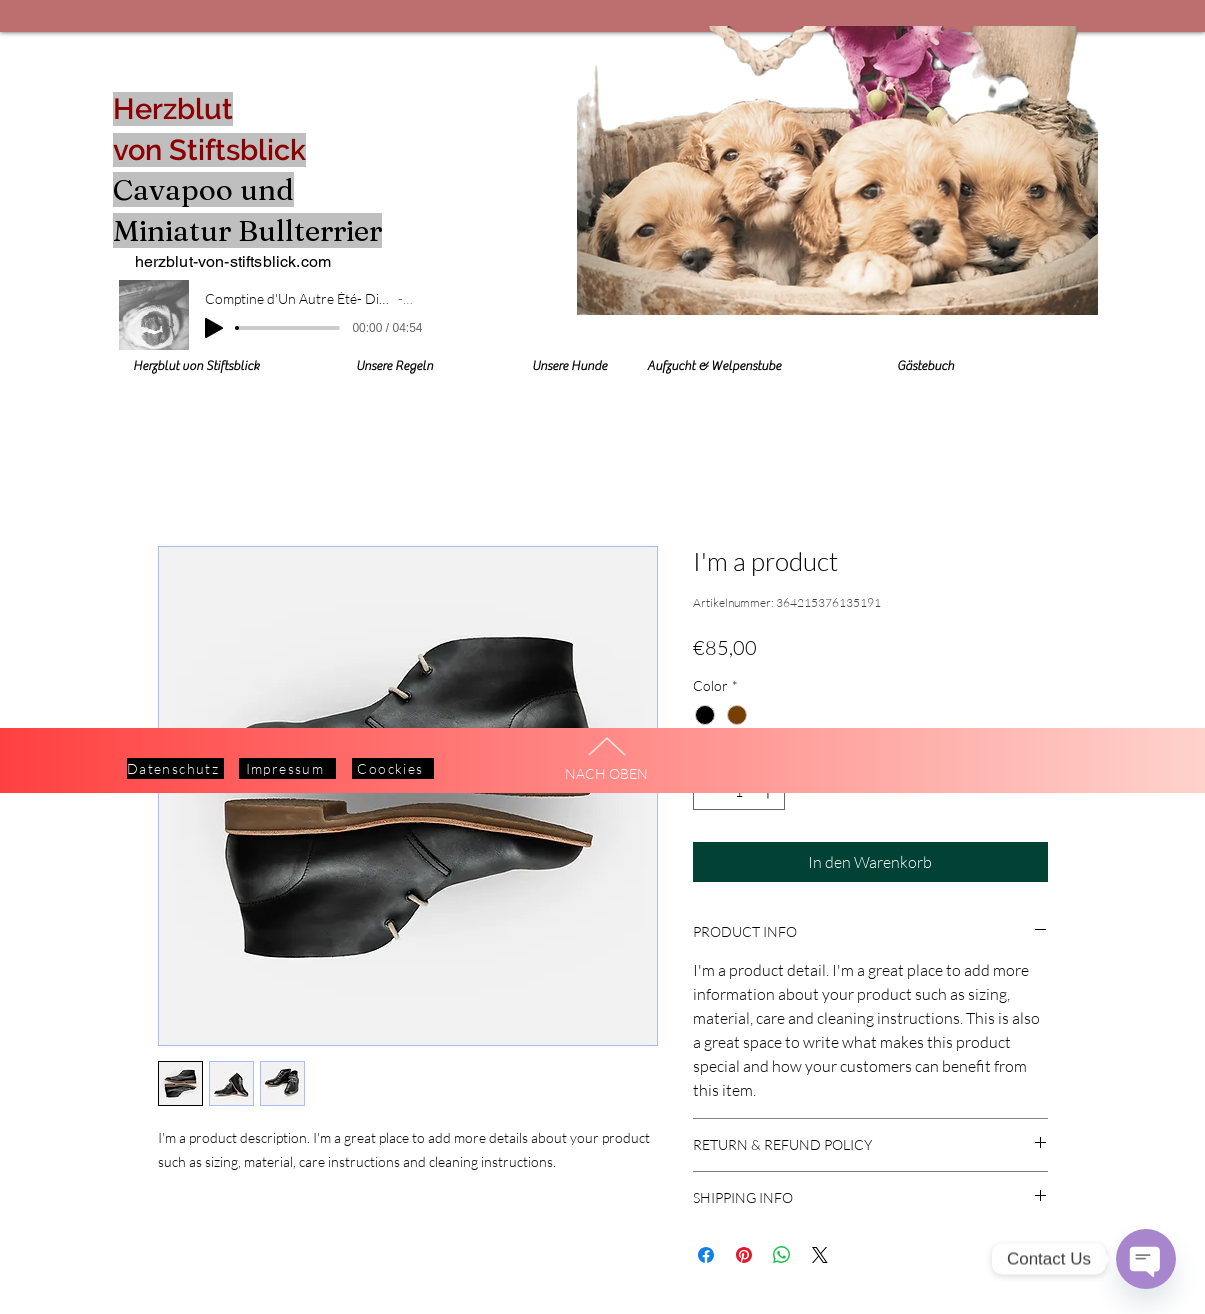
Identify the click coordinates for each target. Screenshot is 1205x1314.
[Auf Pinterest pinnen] (744, 1255)
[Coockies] (393, 768)
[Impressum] (287, 768)
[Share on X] (820, 1255)
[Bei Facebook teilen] (706, 1255)
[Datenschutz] (175, 768)
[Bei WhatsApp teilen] (782, 1255)
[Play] (214, 328)
